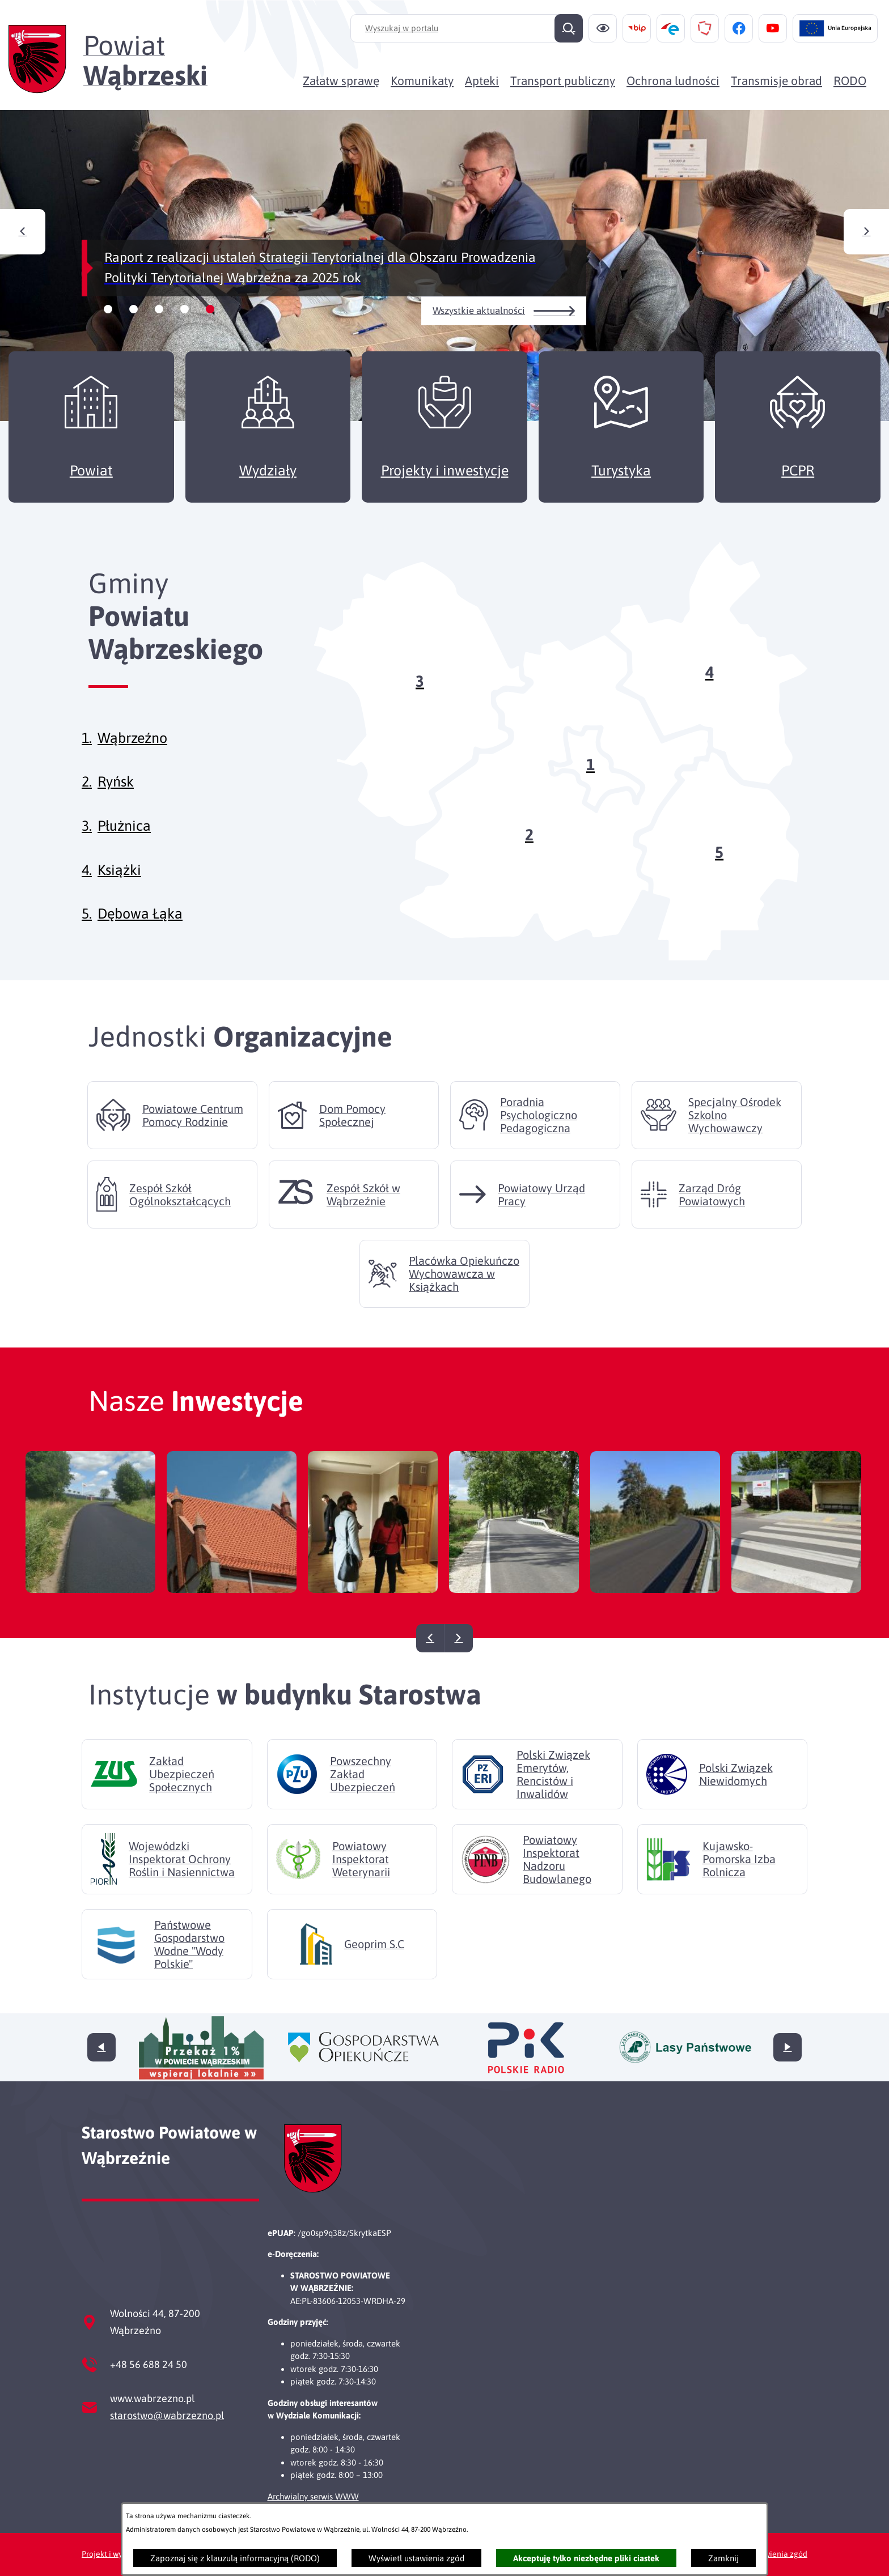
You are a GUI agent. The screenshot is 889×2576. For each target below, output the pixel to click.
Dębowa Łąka (140, 933)
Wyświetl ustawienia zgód (416, 2558)
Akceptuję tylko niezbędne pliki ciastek (586, 2558)
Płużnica (124, 845)
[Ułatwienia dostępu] (603, 28)
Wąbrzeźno (132, 757)
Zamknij (723, 2558)
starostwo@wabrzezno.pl (167, 2415)
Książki (119, 889)
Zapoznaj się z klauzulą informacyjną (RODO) (235, 2558)
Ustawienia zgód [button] (777, 2553)
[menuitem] (341, 80)
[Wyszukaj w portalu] (466, 28)
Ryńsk (116, 801)
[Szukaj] (568, 28)
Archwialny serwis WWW (313, 2496)
